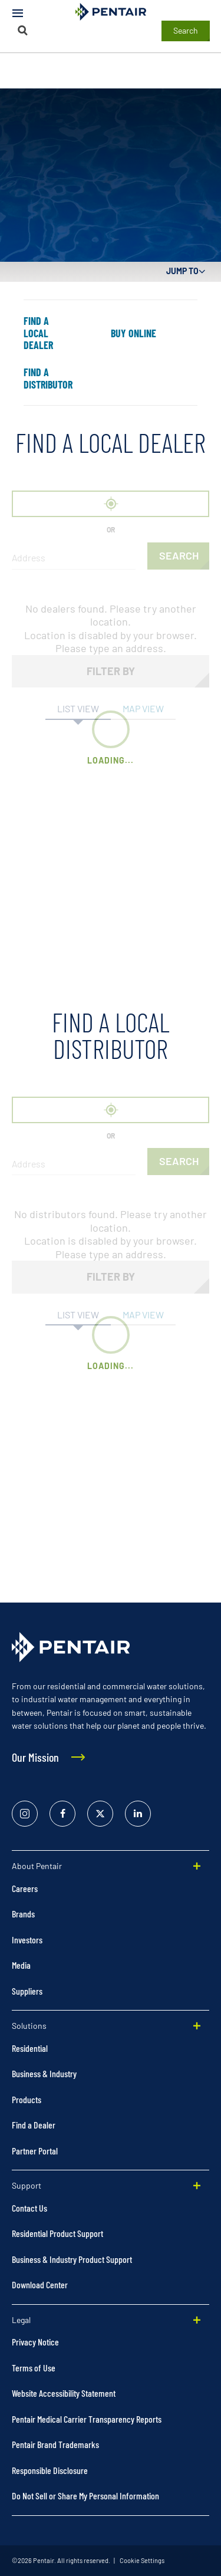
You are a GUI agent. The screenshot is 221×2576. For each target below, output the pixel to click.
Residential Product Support (57, 2233)
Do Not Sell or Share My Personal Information (85, 2495)
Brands (23, 1913)
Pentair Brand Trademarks (55, 2444)
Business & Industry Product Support (72, 2259)
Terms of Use (33, 2367)
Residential (30, 2048)
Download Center (40, 2284)
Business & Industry (44, 2073)
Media (21, 1964)
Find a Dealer (33, 2124)
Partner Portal (35, 2150)
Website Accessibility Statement (64, 2393)
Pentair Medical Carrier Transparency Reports (86, 2418)
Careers (25, 1888)
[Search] (23, 30)
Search (185, 30)
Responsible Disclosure (50, 2470)
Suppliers (27, 1990)
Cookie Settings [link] (141, 2560)
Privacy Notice (35, 2341)
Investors (27, 1939)
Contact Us (29, 2207)
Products (26, 2099)
